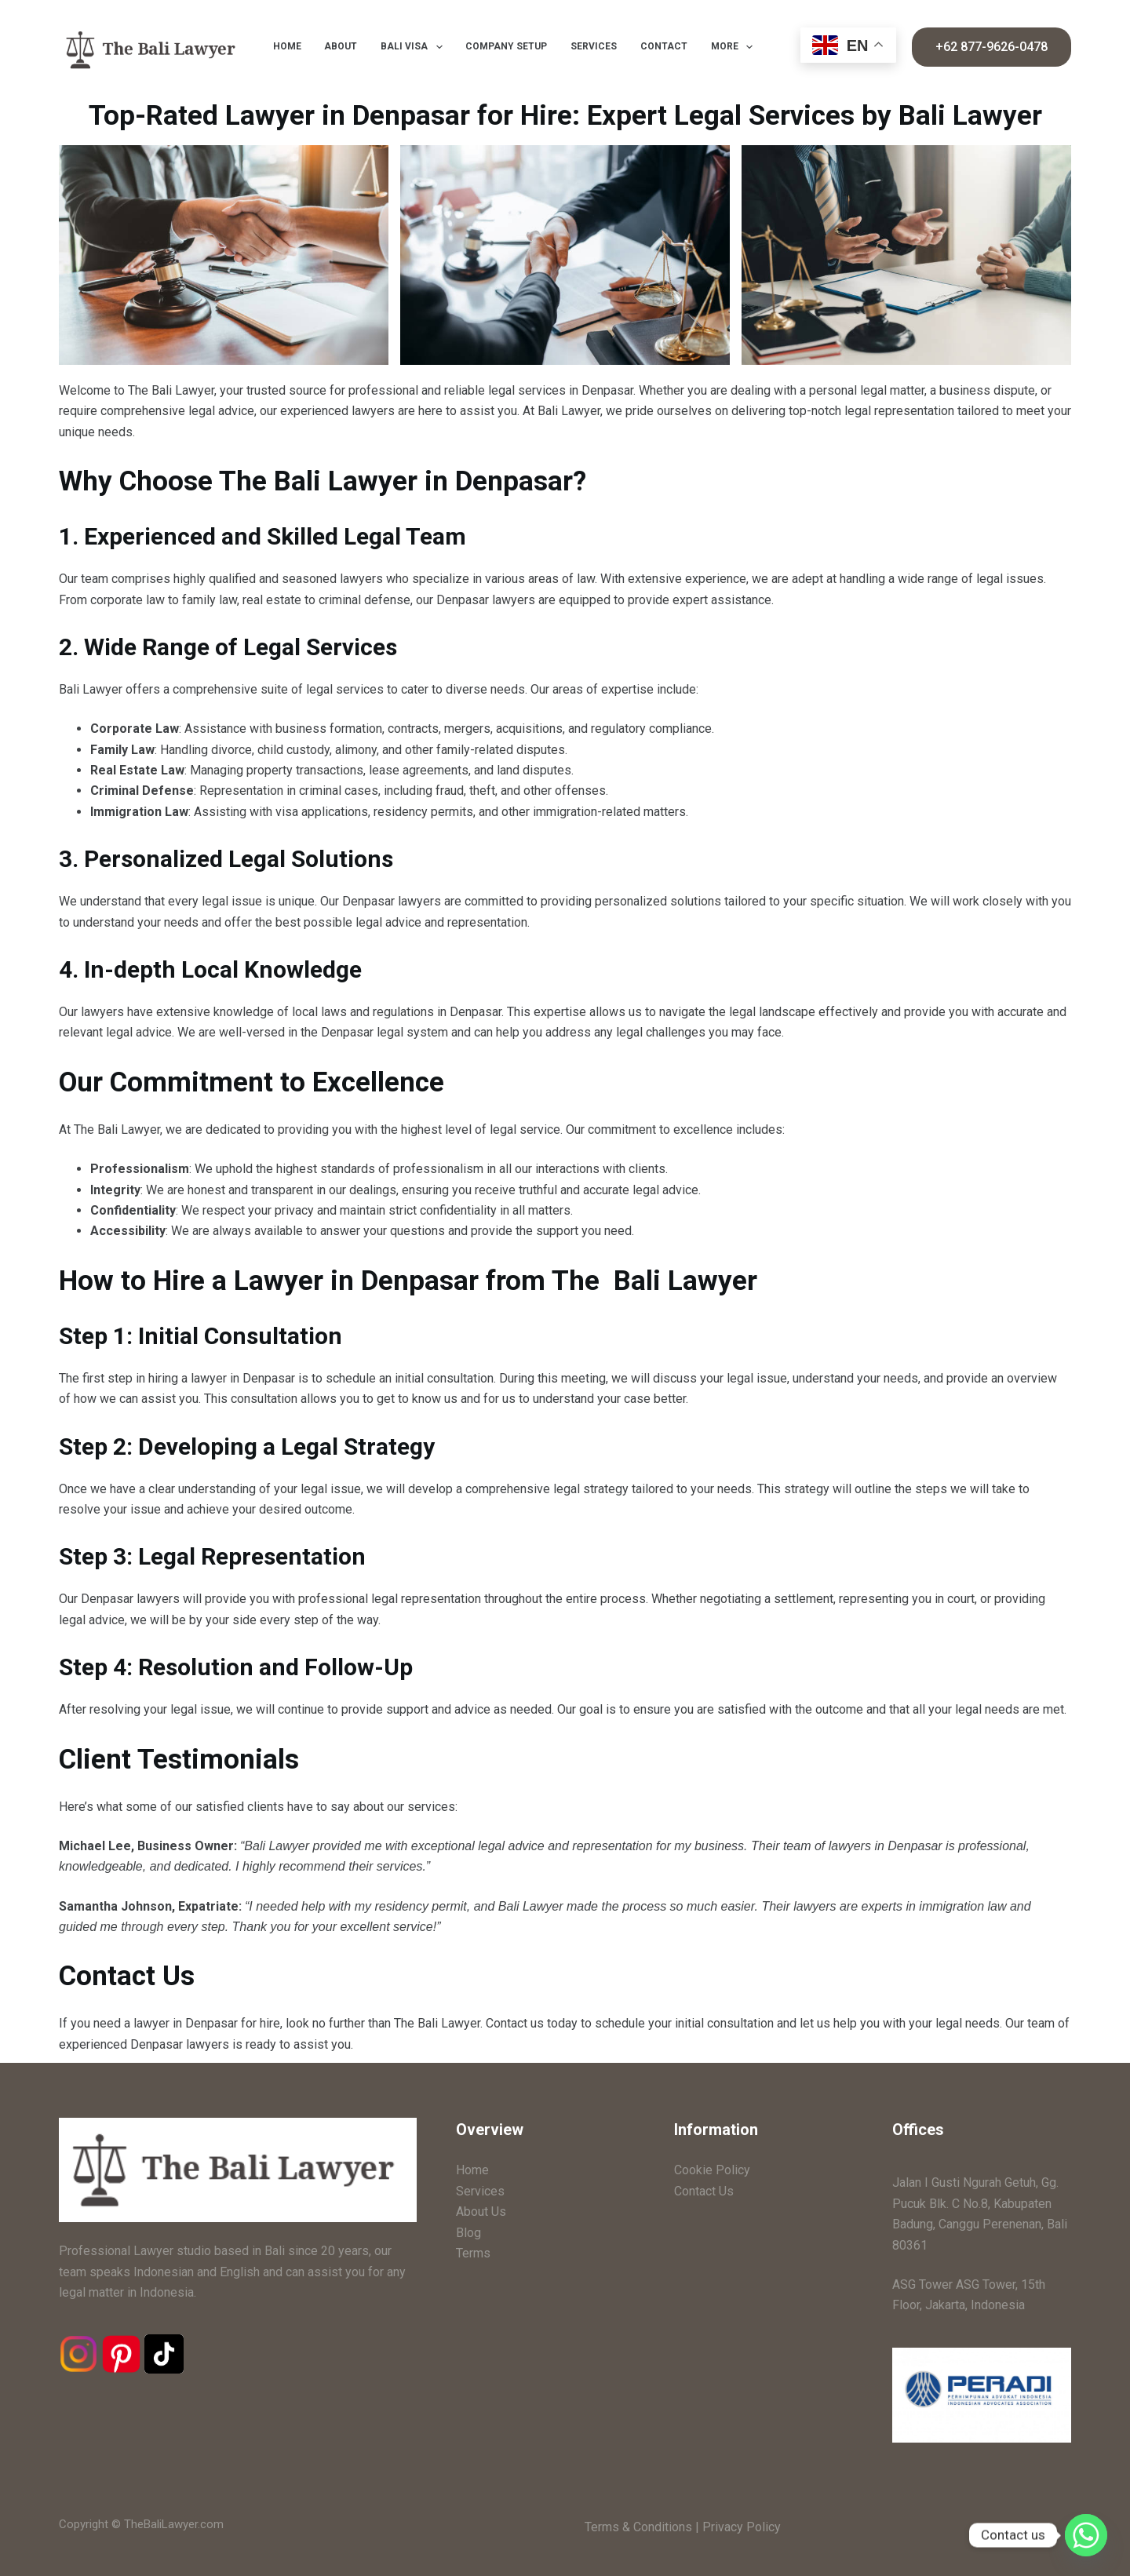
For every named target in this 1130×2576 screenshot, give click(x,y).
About (340, 46)
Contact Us (704, 2191)
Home (287, 46)
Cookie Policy (712, 2169)
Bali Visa (414, 47)
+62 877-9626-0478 (991, 46)
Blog (468, 2232)
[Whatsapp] (1086, 2535)
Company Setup (506, 46)
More (735, 47)
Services (593, 46)
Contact (663, 46)
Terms (473, 2253)
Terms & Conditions (638, 2527)
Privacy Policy (741, 2527)
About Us (481, 2211)
